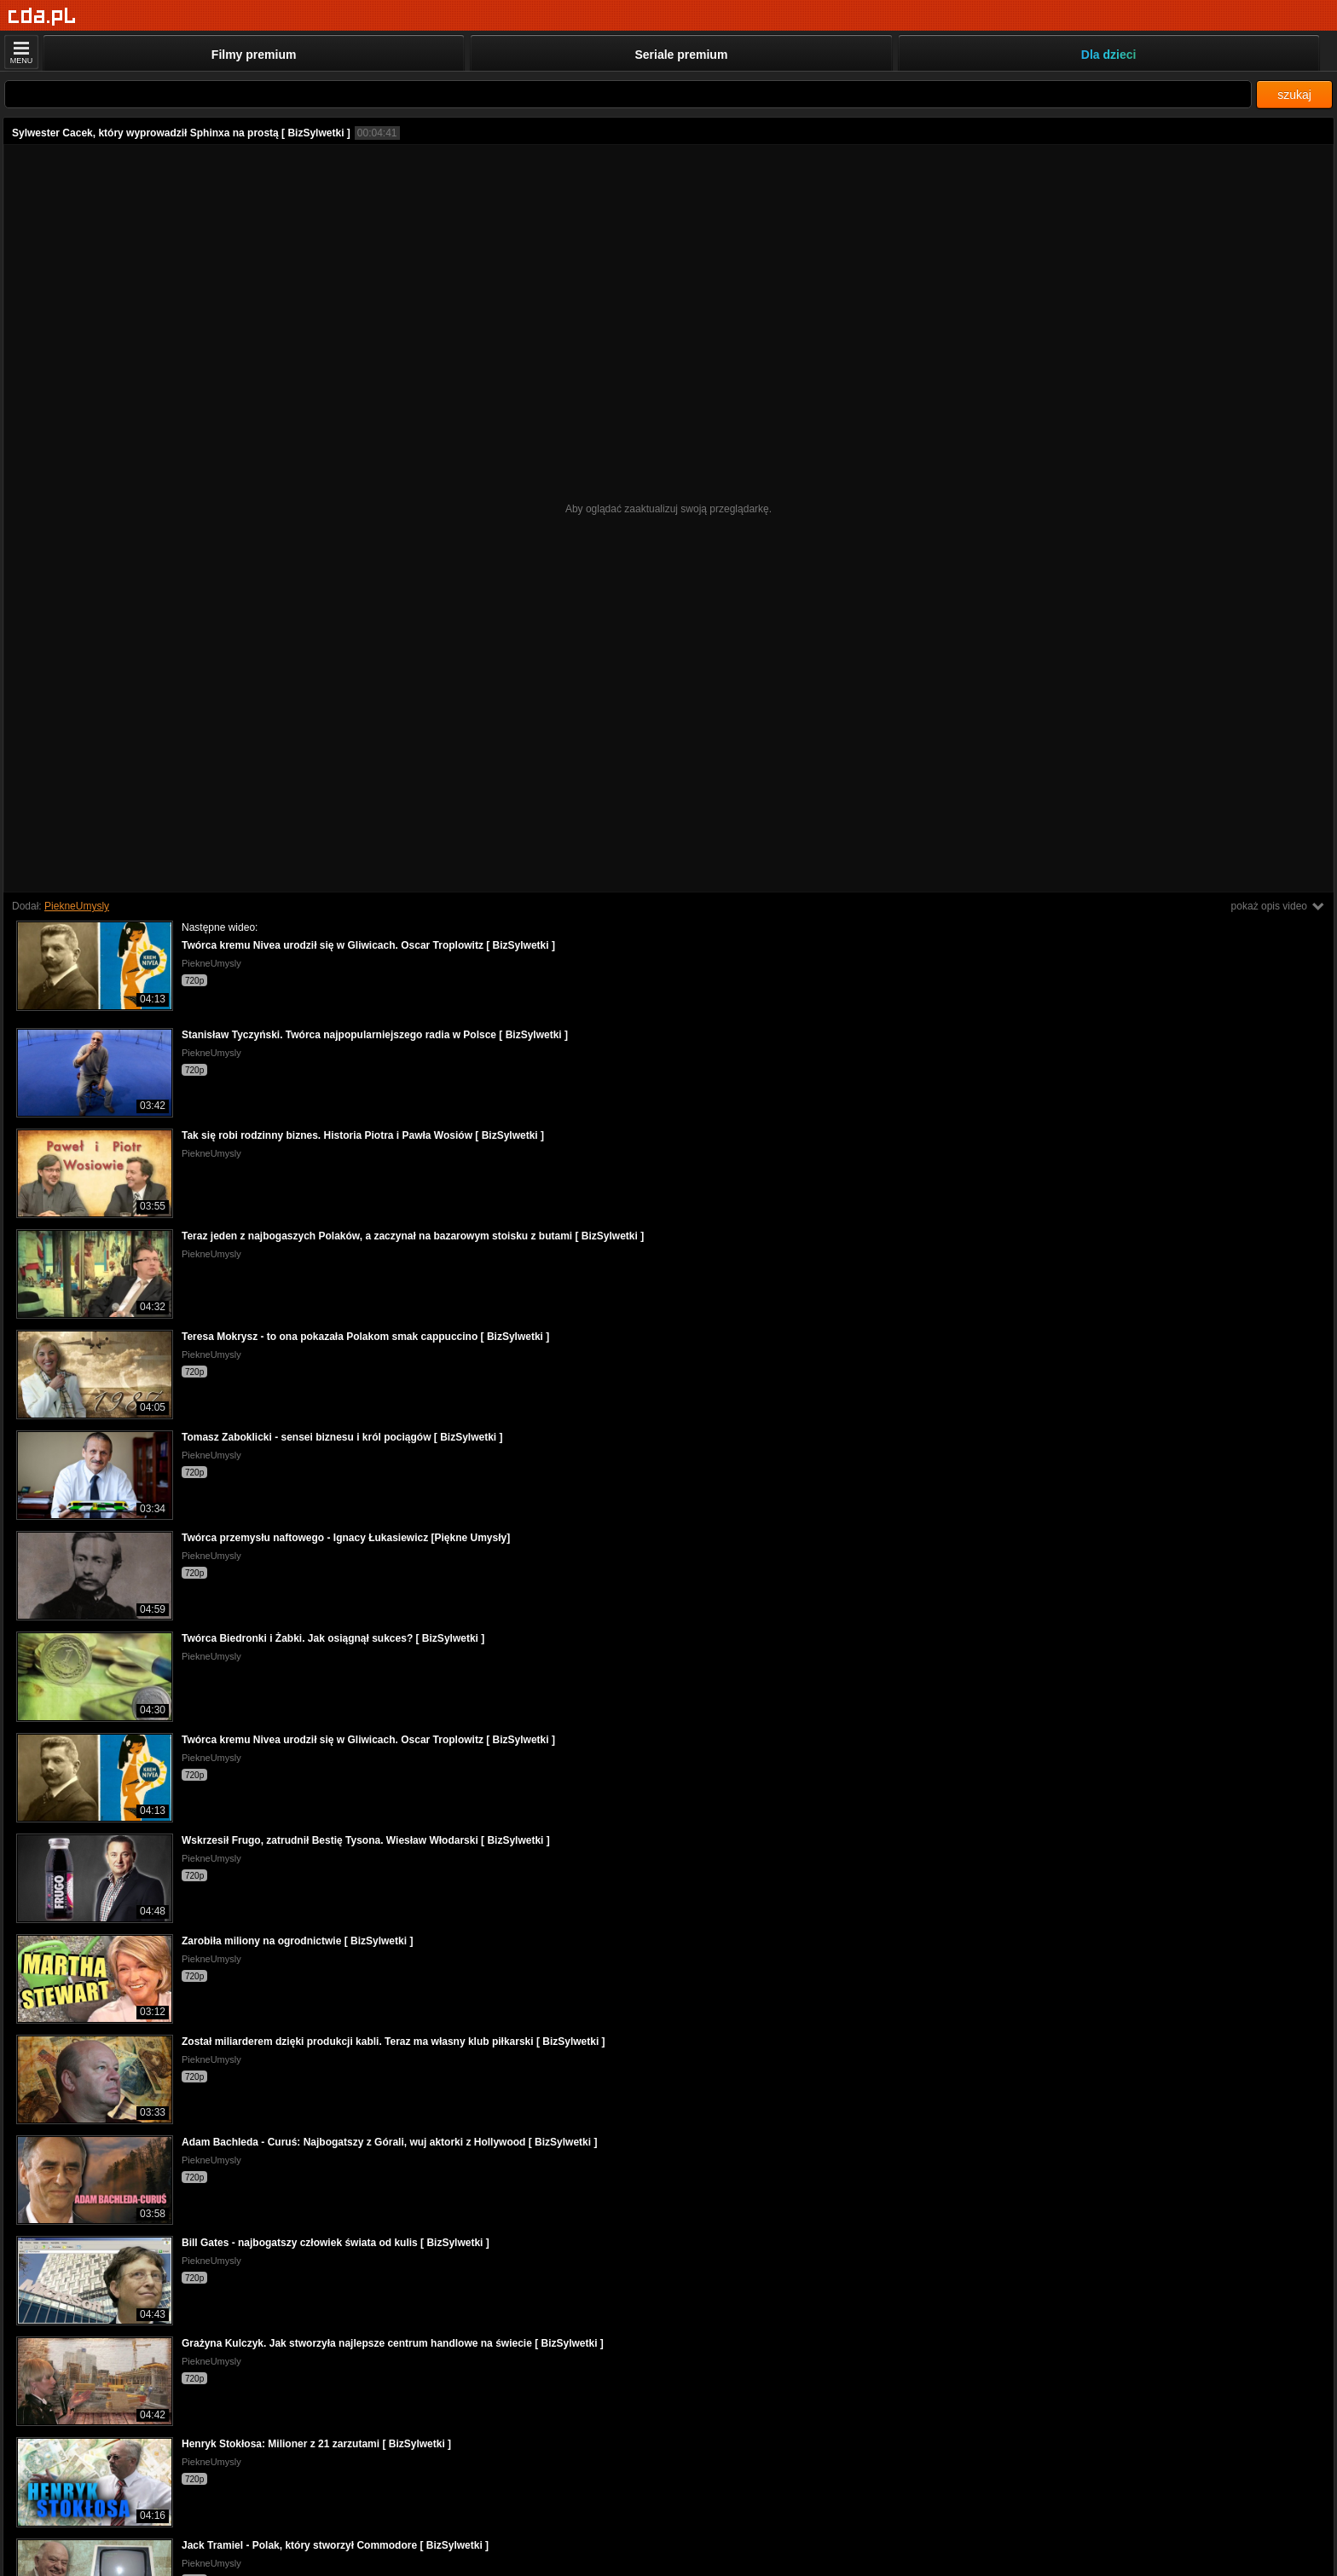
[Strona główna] (42, 16)
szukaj (1294, 94)
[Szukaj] (628, 94)
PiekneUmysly (76, 906)
